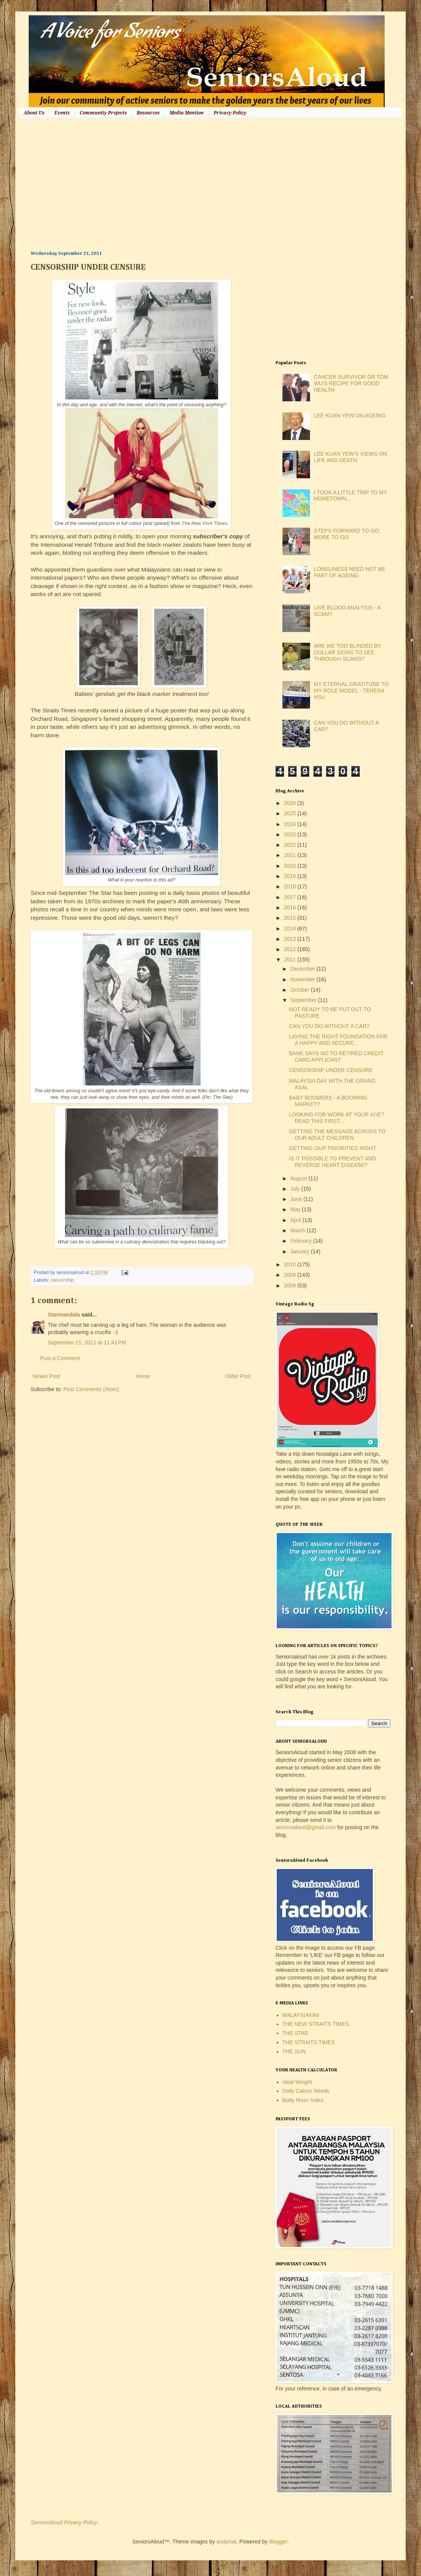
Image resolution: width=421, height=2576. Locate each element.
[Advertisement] (133, 183)
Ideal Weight (297, 2082)
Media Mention (187, 113)
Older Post (238, 1376)
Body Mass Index (302, 2100)
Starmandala (64, 1315)
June (296, 1199)
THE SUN (294, 2051)
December (303, 969)
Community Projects (103, 113)
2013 (290, 939)
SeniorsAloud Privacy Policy (64, 2522)
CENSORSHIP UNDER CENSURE (330, 1070)
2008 (290, 1285)
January (300, 1251)
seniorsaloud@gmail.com (306, 1827)
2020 (290, 866)
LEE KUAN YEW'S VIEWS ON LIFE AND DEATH (350, 457)
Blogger (278, 2542)
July (295, 1189)
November (303, 979)
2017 (290, 897)
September (304, 1000)
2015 (290, 918)
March (298, 1230)
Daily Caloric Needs (306, 2091)
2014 (290, 928)
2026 (290, 803)
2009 (290, 1275)
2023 (290, 834)
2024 (290, 824)
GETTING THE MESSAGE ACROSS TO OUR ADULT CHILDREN (337, 1134)
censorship (62, 1280)
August (299, 1178)
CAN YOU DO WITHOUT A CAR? (329, 1026)
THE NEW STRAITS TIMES (315, 2024)
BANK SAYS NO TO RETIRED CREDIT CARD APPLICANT (336, 1056)
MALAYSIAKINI (300, 2015)
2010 (290, 1264)
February (301, 1241)
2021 (290, 855)
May (296, 1209)
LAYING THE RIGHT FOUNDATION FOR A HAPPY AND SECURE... (338, 1039)
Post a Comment (60, 1358)
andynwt (226, 2542)
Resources (148, 113)
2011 (290, 959)
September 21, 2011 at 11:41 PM (87, 1342)
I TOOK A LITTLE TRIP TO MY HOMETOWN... (350, 495)
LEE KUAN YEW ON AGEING (349, 415)
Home (142, 1376)
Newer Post (46, 1376)
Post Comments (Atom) (91, 1389)
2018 (290, 886)
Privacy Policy (230, 113)
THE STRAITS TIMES (308, 2042)
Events (62, 113)
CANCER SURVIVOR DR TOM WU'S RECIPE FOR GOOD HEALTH (351, 383)
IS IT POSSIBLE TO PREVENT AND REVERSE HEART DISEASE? (332, 1161)
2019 (290, 876)
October (300, 990)
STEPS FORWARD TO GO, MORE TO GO (347, 534)
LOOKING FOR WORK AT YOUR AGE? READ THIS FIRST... (336, 1117)
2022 (290, 845)
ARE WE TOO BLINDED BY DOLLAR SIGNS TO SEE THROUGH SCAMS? (347, 652)
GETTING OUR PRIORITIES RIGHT (332, 1148)
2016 (290, 907)
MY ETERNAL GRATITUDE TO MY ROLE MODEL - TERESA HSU (351, 690)
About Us (34, 113)
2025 (290, 813)
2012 (290, 949)
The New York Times (204, 523)
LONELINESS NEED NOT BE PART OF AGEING (349, 572)
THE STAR (295, 2033)
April (296, 1220)
